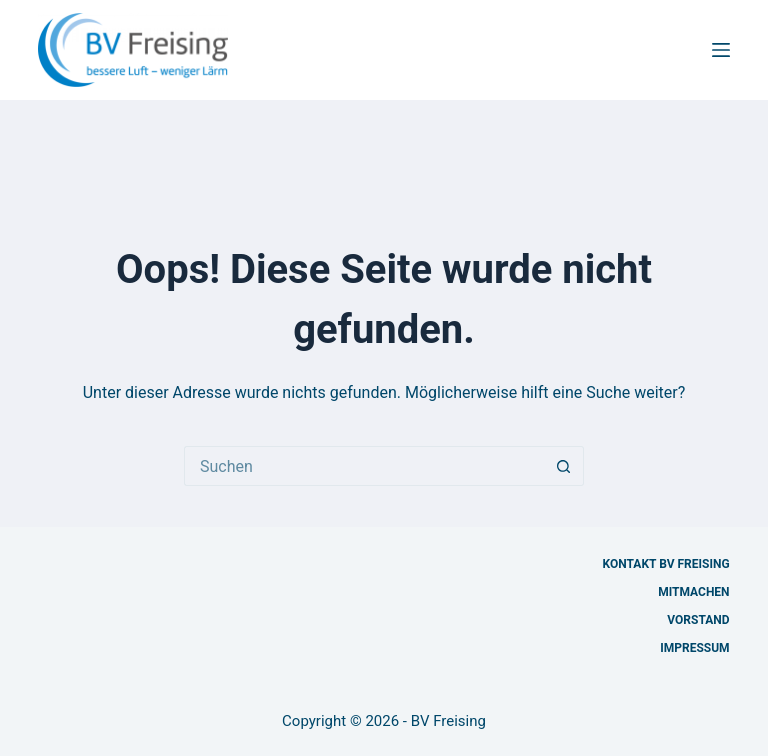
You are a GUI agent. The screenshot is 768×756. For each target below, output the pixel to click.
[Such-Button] (564, 466)
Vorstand (698, 620)
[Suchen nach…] (364, 466)
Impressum (694, 648)
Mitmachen (693, 592)
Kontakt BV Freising (666, 564)
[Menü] (721, 50)
